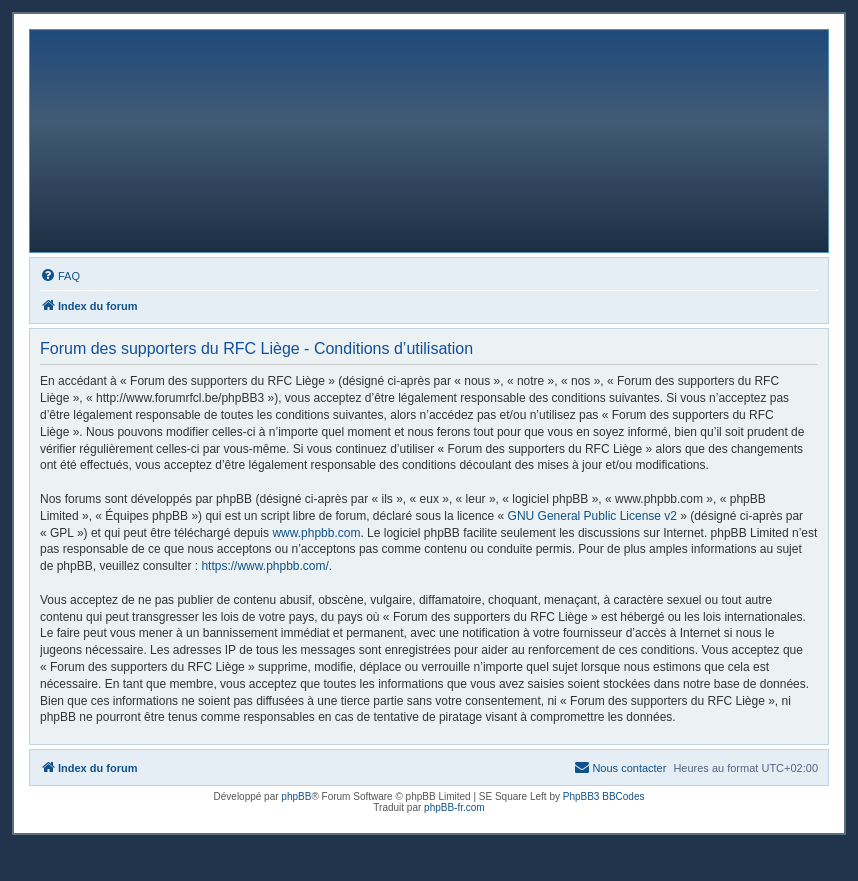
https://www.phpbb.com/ (264, 566)
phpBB (296, 796)
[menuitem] (60, 276)
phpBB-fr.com (454, 807)
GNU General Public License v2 (592, 516)
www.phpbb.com (316, 533)
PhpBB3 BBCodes (604, 796)
